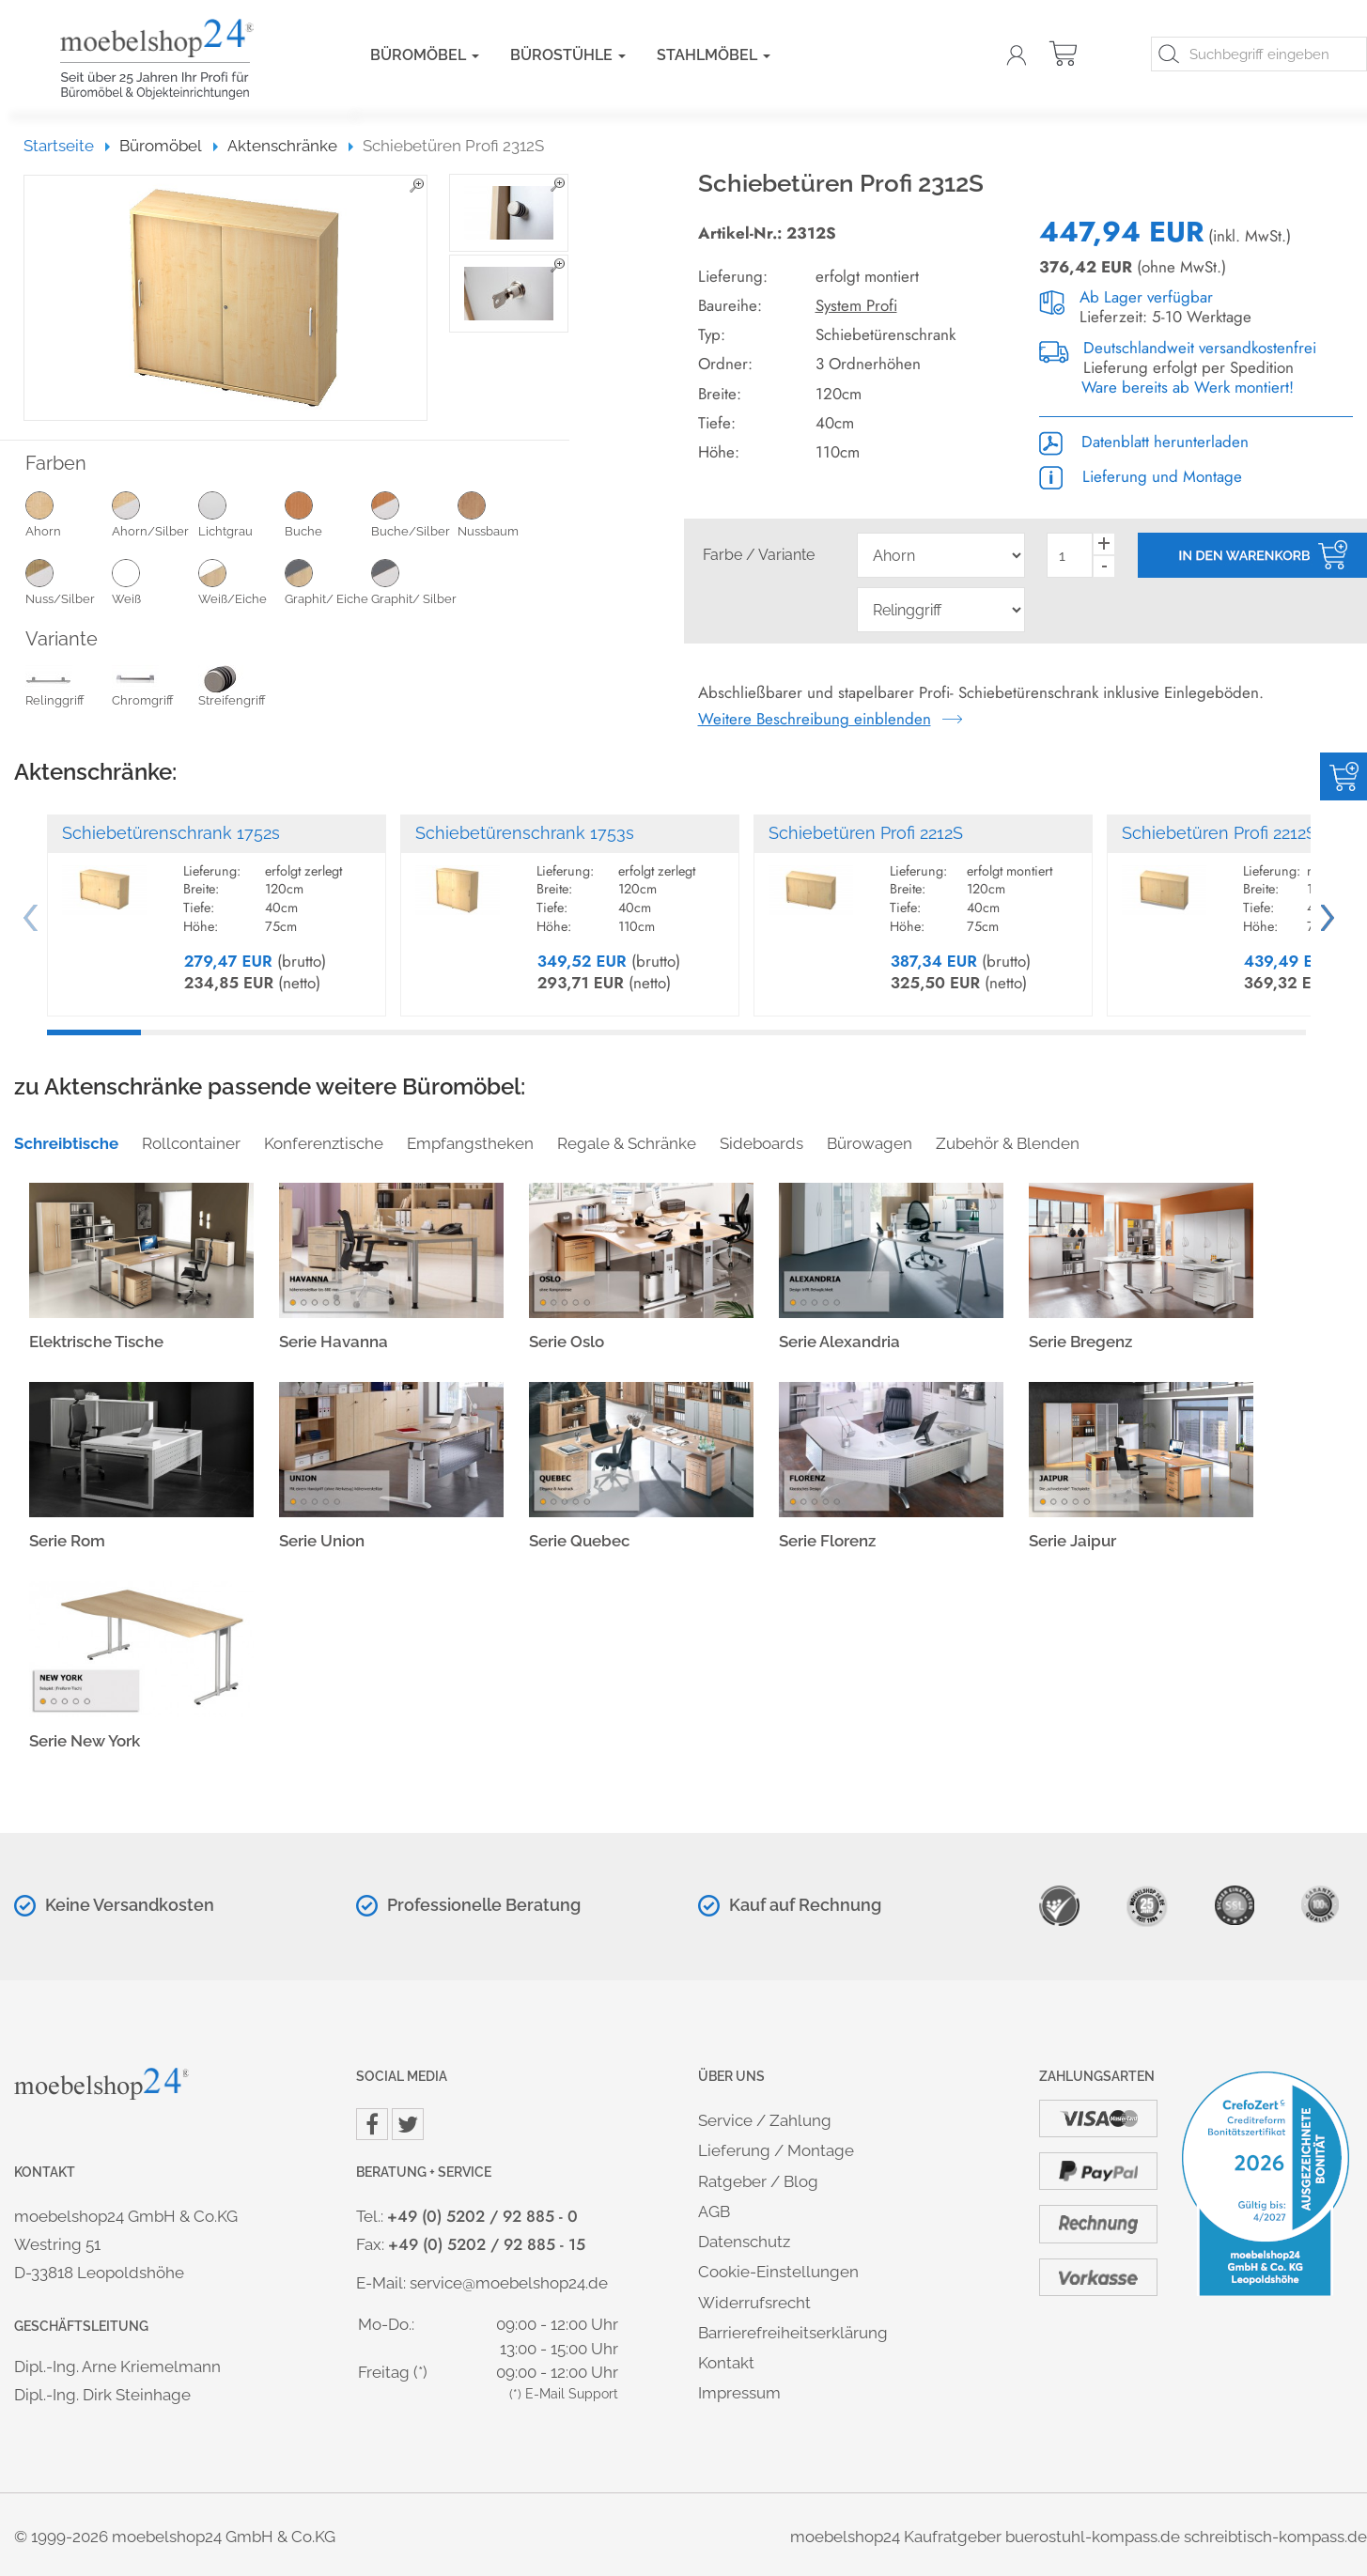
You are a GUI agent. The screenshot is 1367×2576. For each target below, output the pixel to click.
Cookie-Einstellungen (778, 2271)
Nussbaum (501, 513)
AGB (714, 2211)
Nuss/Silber (68, 581)
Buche (328, 513)
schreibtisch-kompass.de (1275, 2536)
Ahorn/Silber (155, 513)
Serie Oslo (566, 1341)
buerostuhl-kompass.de (1092, 2536)
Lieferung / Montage (776, 2150)
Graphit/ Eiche (328, 581)
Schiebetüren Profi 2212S (866, 833)
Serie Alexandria (839, 1341)
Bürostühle (568, 55)
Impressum (739, 2392)
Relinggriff (55, 689)
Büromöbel (424, 55)
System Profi (856, 305)
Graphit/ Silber (414, 581)
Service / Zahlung (764, 2120)
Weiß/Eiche (241, 581)
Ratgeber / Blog (758, 2181)
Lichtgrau (241, 513)
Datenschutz (744, 2241)
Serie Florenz (827, 1540)
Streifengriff (232, 689)
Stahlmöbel (713, 55)
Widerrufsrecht (754, 2302)
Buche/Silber (414, 513)
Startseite (67, 145)
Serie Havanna (333, 1341)
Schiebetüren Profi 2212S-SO (1234, 833)
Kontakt (726, 2362)
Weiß (155, 581)
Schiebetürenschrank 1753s (524, 833)
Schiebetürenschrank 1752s (171, 833)
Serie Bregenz (1080, 1341)
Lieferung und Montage (1140, 476)
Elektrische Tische (96, 1341)
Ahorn (68, 513)
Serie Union (322, 1540)
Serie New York (84, 1740)
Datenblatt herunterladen (1144, 441)
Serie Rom (67, 1540)
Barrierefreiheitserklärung (793, 2332)
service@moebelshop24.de (509, 2282)
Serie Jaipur (1072, 1540)
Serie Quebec (579, 1540)
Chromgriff (143, 689)
